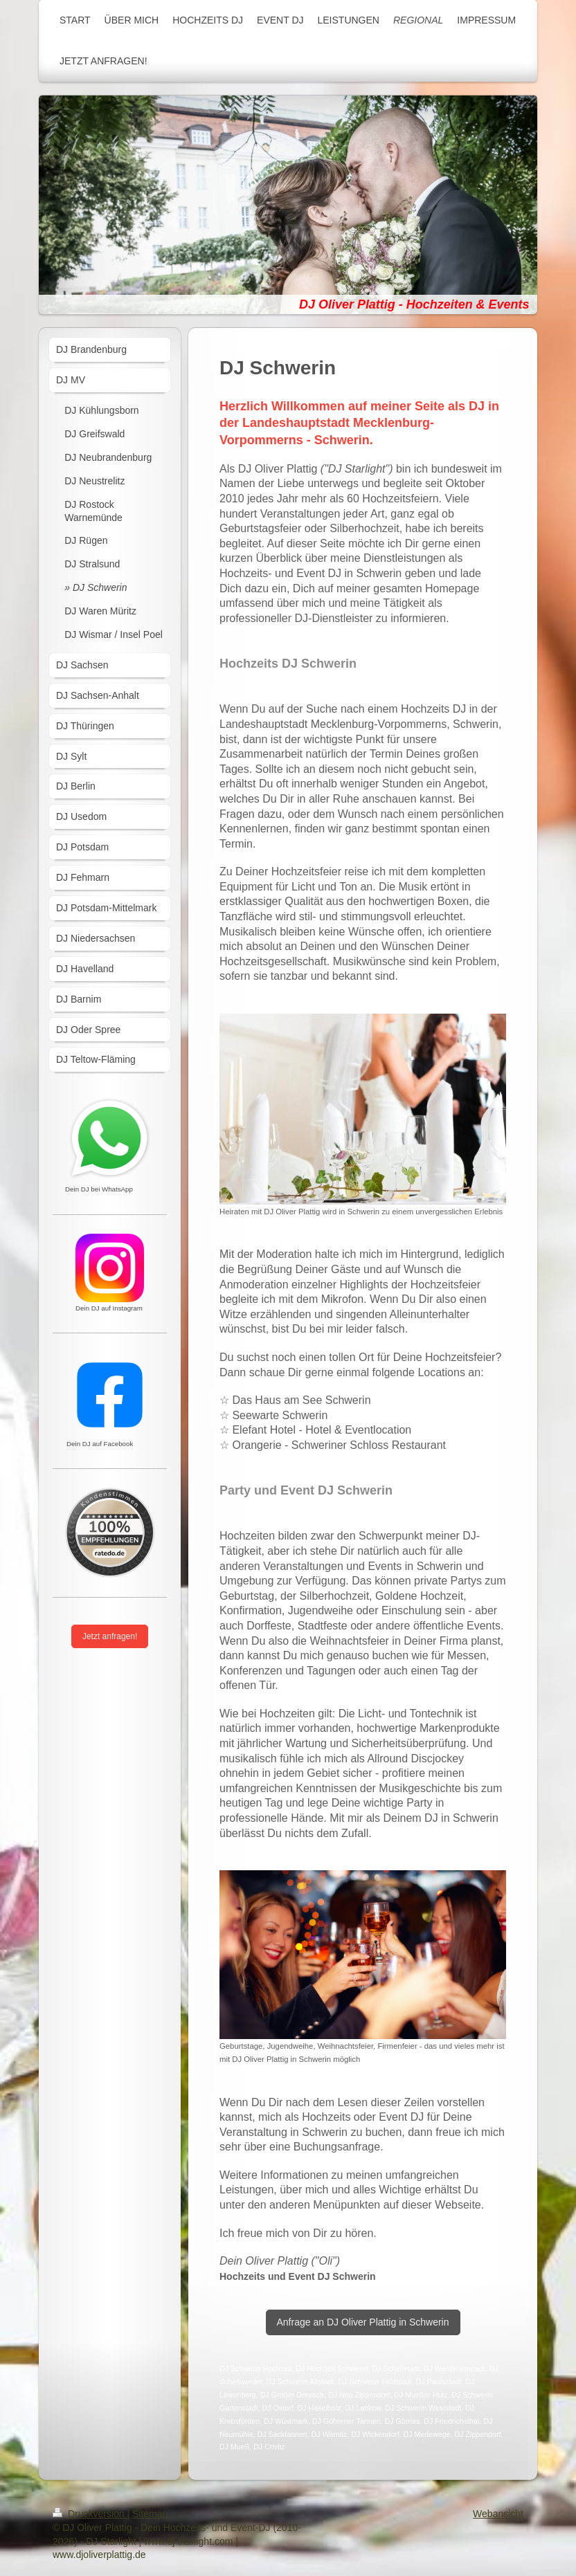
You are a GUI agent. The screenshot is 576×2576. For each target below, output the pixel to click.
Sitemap (150, 2513)
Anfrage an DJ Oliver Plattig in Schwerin (363, 2322)
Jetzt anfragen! (109, 1636)
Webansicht (498, 2513)
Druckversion (90, 2513)
